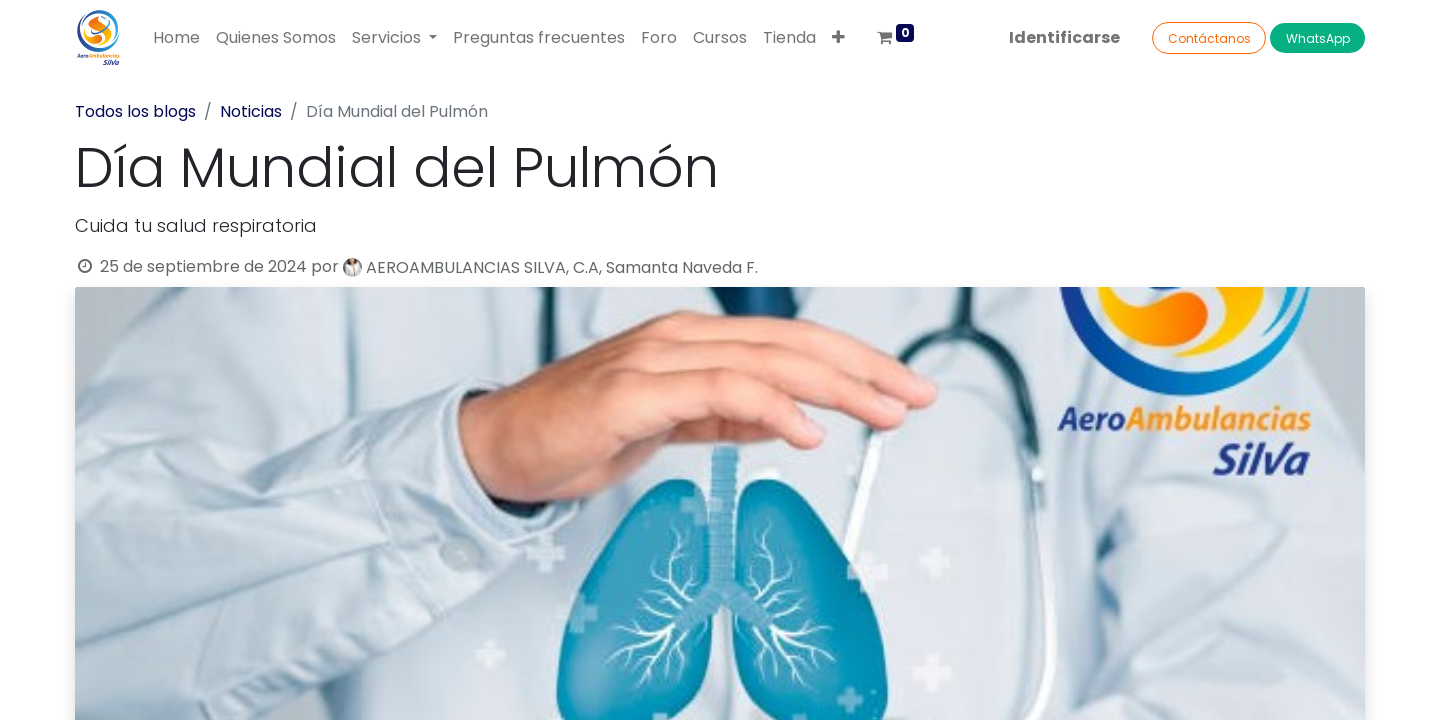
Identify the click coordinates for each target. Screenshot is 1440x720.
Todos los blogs (135, 111)
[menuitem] (176, 38)
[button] (838, 38)
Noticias (251, 111)
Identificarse (1064, 37)
